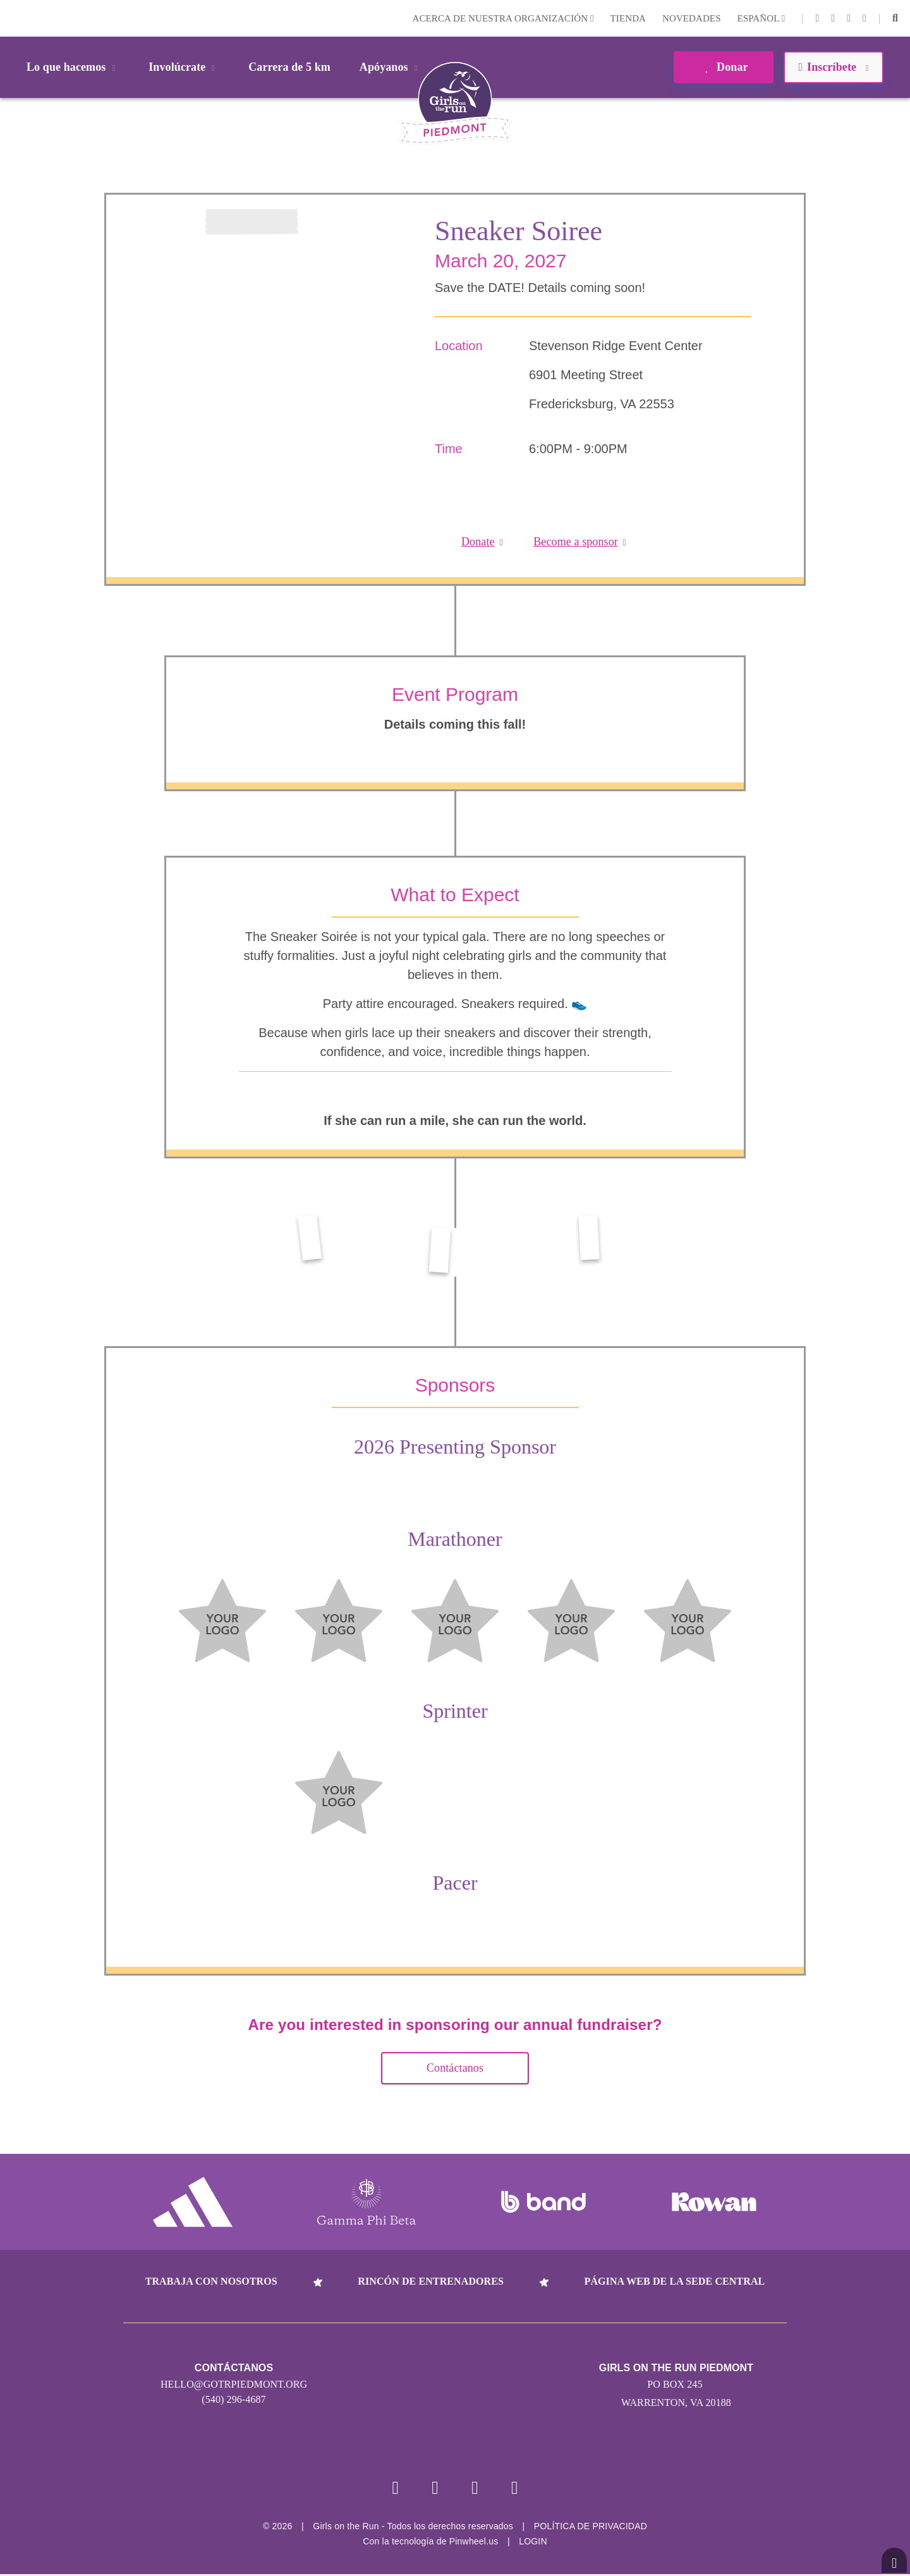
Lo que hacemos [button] (73, 67)
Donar (723, 67)
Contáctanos (455, 2068)
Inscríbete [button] (833, 67)
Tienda (628, 18)
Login (12, 18)
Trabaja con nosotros (211, 2281)
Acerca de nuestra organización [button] (503, 18)
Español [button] (761, 18)
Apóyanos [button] (391, 67)
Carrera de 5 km (289, 67)
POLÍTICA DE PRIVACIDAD (590, 2528)
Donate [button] (482, 541)
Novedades (691, 18)
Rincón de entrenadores (431, 2281)
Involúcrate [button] (184, 67)
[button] (895, 18)
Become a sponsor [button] (579, 541)
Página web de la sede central (675, 2281)
